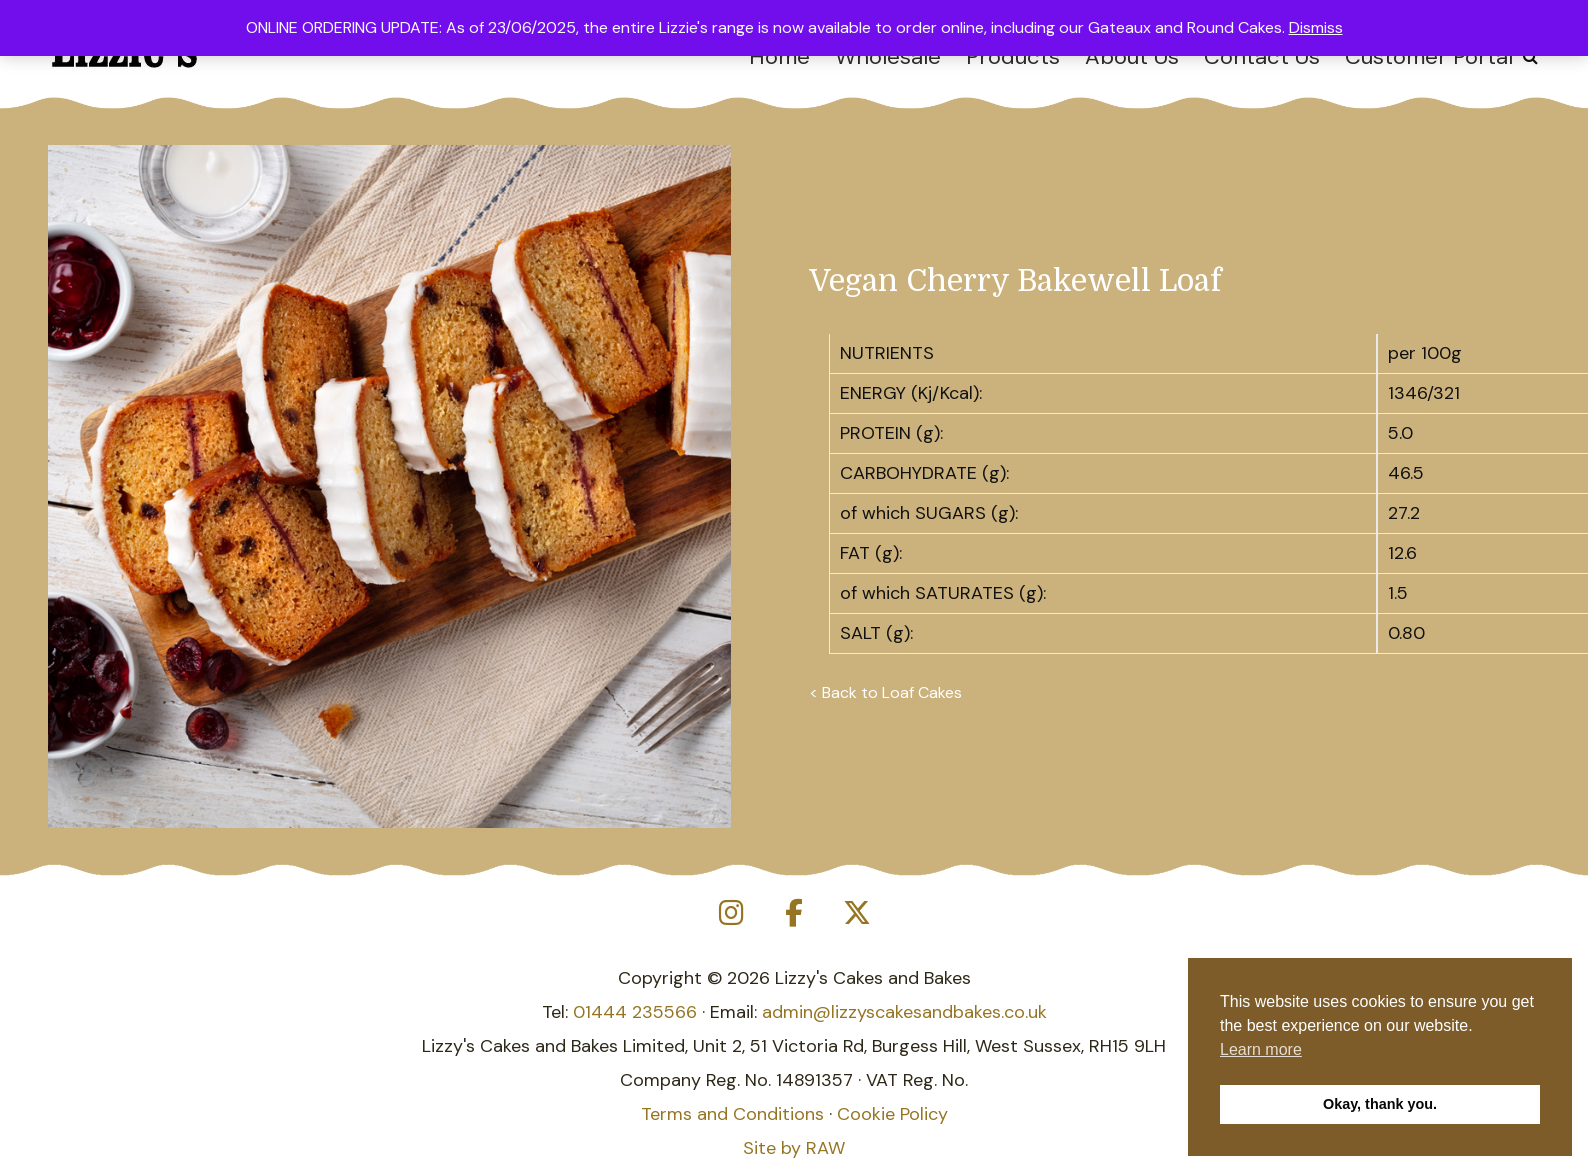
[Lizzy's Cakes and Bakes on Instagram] (731, 913)
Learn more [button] (1261, 1049)
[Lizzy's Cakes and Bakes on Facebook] (794, 913)
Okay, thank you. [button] (1380, 1104)
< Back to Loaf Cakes (885, 692)
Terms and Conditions (732, 1114)
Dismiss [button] (1316, 27)
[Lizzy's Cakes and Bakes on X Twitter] (857, 913)
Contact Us (1262, 56)
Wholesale (888, 56)
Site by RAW (794, 1148)
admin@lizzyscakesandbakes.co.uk (904, 1012)
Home (779, 56)
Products (1013, 56)
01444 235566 (635, 1012)
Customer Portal (1429, 56)
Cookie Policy (892, 1114)
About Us (1132, 56)
